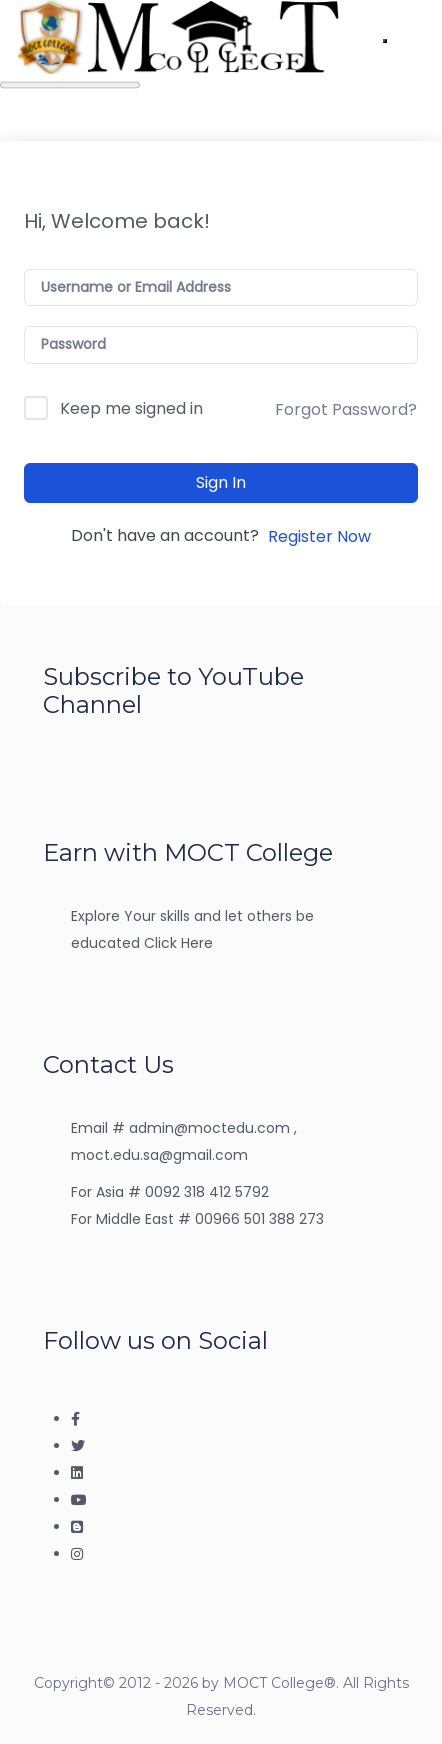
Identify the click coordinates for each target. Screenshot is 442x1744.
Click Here (178, 943)
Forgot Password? (346, 409)
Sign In (221, 482)
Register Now (319, 536)
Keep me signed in (131, 408)
